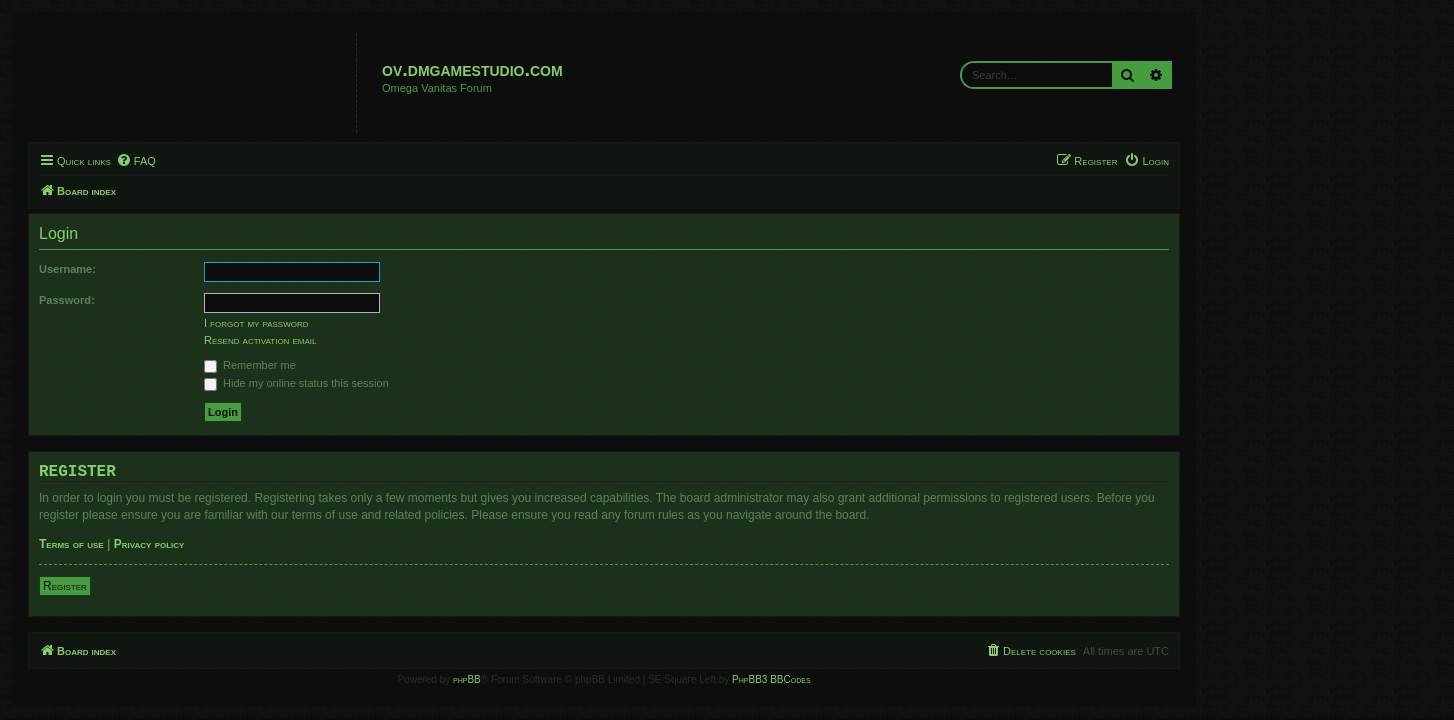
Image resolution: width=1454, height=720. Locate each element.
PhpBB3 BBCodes (894, 679)
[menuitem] (259, 161)
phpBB (590, 679)
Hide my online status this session (419, 383)
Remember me (373, 365)
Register (188, 586)
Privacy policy (272, 544)
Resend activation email (383, 340)
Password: (190, 300)
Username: (190, 269)
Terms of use (194, 544)
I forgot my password (379, 323)
